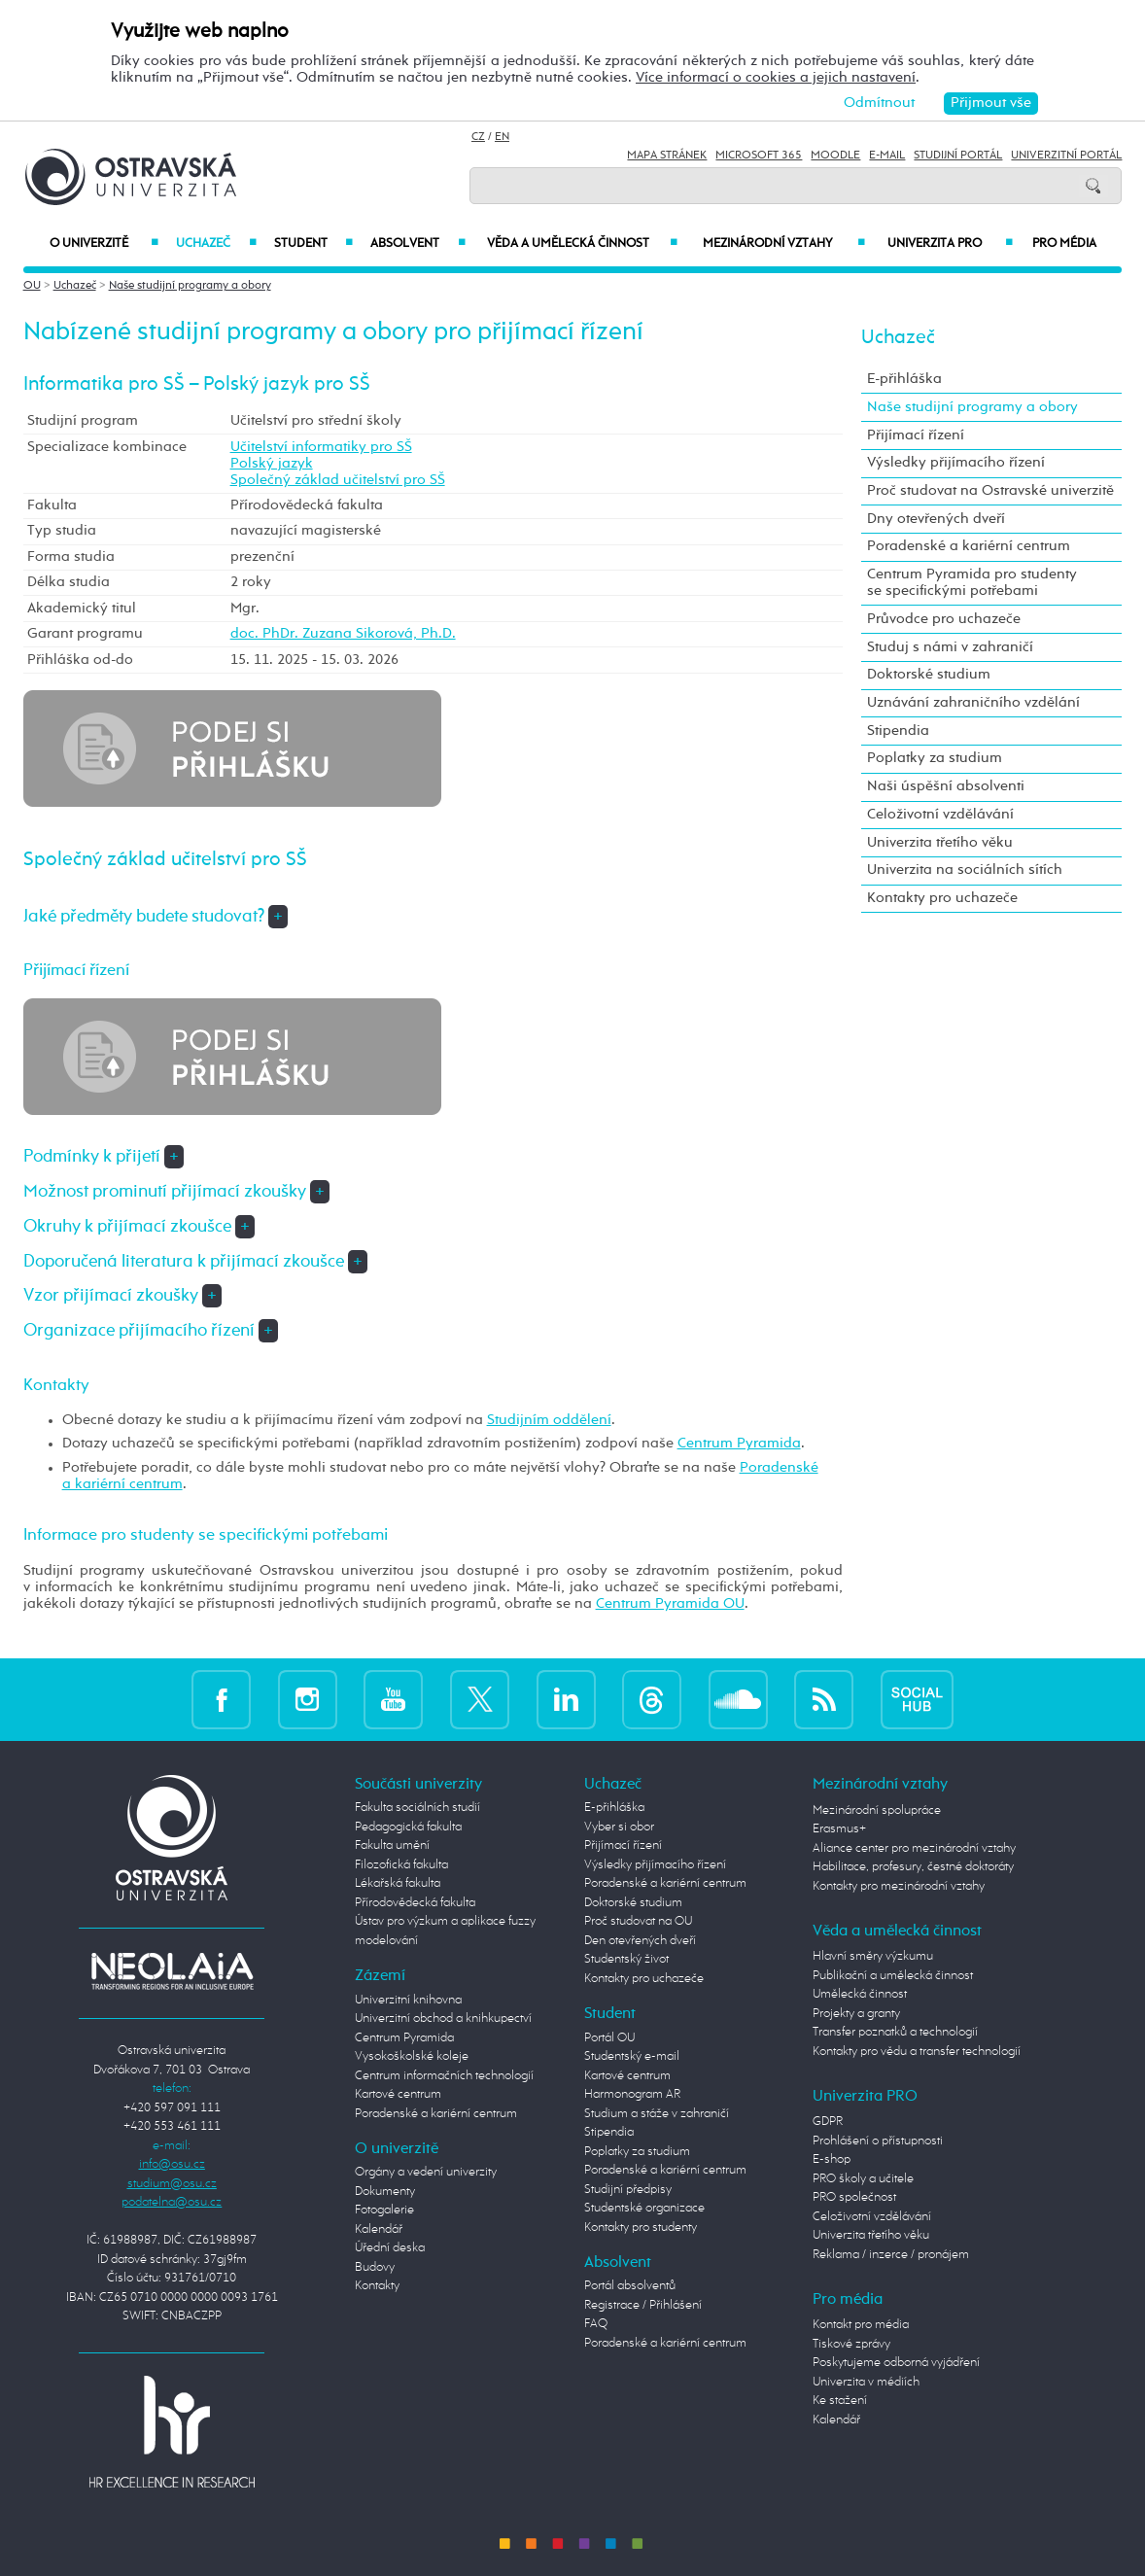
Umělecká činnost (860, 1994)
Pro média (1064, 243)
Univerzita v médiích (866, 2382)
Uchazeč (216, 243)
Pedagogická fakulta (408, 1827)
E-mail (887, 155)
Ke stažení (840, 2400)
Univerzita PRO (950, 243)
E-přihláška (904, 379)
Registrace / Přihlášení (643, 2305)
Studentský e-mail (631, 2056)
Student (313, 243)
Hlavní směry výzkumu (873, 1956)
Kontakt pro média (861, 2324)
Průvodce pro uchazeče (944, 619)
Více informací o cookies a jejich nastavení (776, 78)
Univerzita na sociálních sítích (964, 870)
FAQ (595, 2323)
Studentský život (626, 1959)
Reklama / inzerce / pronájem (891, 2254)
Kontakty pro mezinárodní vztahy (899, 1886)
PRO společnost (854, 2197)
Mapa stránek (667, 155)
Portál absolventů (630, 2286)
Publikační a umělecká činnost (893, 1975)
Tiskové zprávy (851, 2344)
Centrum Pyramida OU (670, 1604)
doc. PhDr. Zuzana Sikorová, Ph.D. (343, 634)
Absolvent (417, 243)
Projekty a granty (856, 2013)
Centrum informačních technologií (444, 2076)
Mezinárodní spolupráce (877, 1810)
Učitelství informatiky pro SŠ (321, 447)
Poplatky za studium (934, 758)
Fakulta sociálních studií (417, 1807)
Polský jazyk (271, 463)
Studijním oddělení (549, 1420)
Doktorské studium (928, 674)
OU (32, 286)
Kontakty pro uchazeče (942, 898)
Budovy (375, 2267)
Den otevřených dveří (640, 1940)
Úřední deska (390, 2248)
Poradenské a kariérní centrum (968, 546)
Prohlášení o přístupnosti (878, 2141)
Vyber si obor (619, 1827)
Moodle (835, 155)
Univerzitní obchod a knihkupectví (443, 2018)
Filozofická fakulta (401, 1865)
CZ (478, 137)
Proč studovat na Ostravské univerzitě (990, 491)
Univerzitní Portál (1066, 155)
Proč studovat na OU (638, 1921)
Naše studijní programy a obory (190, 286)
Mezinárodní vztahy (784, 243)
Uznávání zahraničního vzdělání (973, 703)
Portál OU (609, 2038)
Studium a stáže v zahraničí (656, 2113)
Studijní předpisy (628, 2189)
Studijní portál (958, 155)
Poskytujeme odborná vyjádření (896, 2362)
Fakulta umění (392, 1845)
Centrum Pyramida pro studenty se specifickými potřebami (972, 583)
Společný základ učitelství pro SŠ (337, 480)
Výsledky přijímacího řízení (956, 463)
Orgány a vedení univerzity (426, 2172)
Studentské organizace (644, 2208)
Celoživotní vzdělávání (940, 814)
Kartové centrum (398, 2094)
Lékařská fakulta (397, 1883)
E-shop (831, 2159)
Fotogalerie (384, 2210)
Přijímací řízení (915, 435)
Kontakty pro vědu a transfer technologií (917, 2051)
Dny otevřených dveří (936, 519)
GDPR (828, 2121)
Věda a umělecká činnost (582, 243)
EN (502, 137)
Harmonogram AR (632, 2094)
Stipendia (898, 731)
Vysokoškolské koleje (411, 2056)
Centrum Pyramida (739, 1443)
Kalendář (378, 2229)
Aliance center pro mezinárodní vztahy (914, 1848)
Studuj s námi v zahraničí (950, 647)
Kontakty (377, 2286)
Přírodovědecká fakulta (415, 1903)
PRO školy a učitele (863, 2179)
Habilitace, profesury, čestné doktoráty (913, 1867)
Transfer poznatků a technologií (895, 2032)
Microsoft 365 (758, 155)
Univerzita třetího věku (940, 843)
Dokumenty (385, 2191)
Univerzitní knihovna (408, 2000)
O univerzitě (103, 243)
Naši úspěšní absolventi (945, 786)
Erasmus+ (839, 1829)
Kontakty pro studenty (640, 2227)
